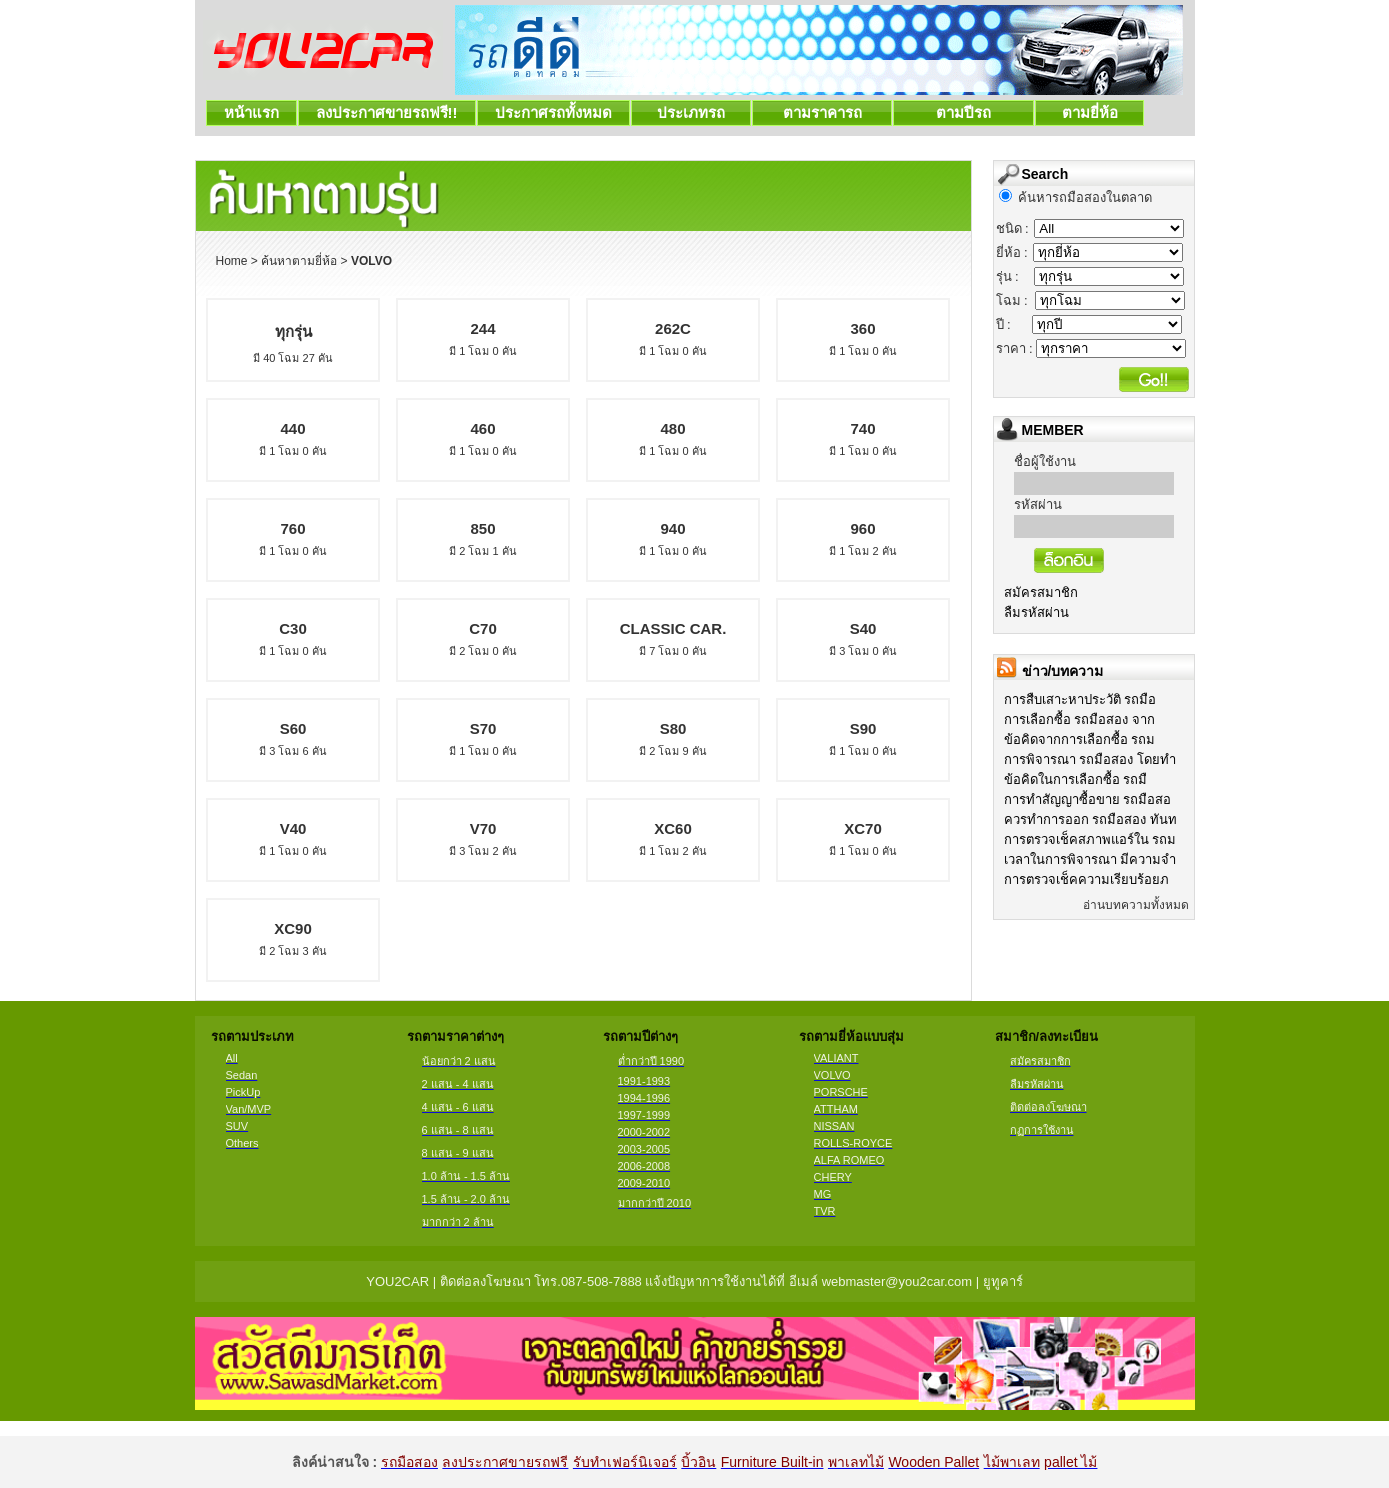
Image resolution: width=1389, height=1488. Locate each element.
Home (232, 261)
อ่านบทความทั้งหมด (1136, 905)
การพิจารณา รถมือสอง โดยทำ (1090, 759)
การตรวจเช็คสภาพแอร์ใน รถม (1090, 839)
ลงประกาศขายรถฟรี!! (387, 112)
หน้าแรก (251, 112)
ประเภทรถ (691, 112)
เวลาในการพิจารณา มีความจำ (1090, 859)
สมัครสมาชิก (1041, 592)
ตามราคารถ (822, 112)
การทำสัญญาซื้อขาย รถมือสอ (1088, 799)
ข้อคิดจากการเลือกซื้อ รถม (1080, 739)
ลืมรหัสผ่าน (1036, 612)
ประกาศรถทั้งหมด (553, 112)
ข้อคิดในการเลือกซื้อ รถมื (1076, 779)
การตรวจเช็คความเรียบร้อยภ (1086, 879)
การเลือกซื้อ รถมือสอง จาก (1079, 719)
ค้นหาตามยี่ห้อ (299, 261)
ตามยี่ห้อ (1089, 112)
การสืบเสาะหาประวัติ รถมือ (1080, 699)
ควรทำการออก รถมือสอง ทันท (1090, 819)
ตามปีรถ (963, 112)
